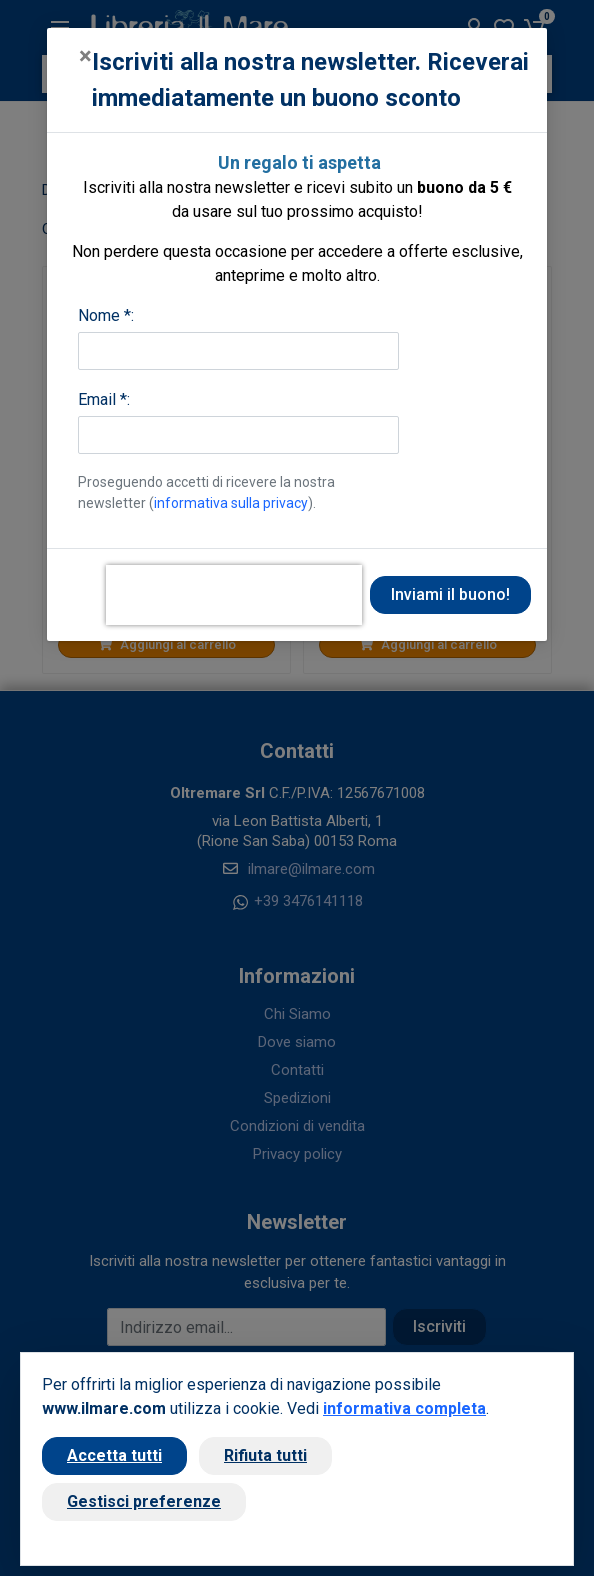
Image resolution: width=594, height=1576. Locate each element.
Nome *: (106, 315)
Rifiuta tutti (265, 1455)
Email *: (104, 399)
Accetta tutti (114, 1455)
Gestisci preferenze (144, 1501)
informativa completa (404, 1408)
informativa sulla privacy (231, 503)
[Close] (85, 56)
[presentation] (234, 595)
